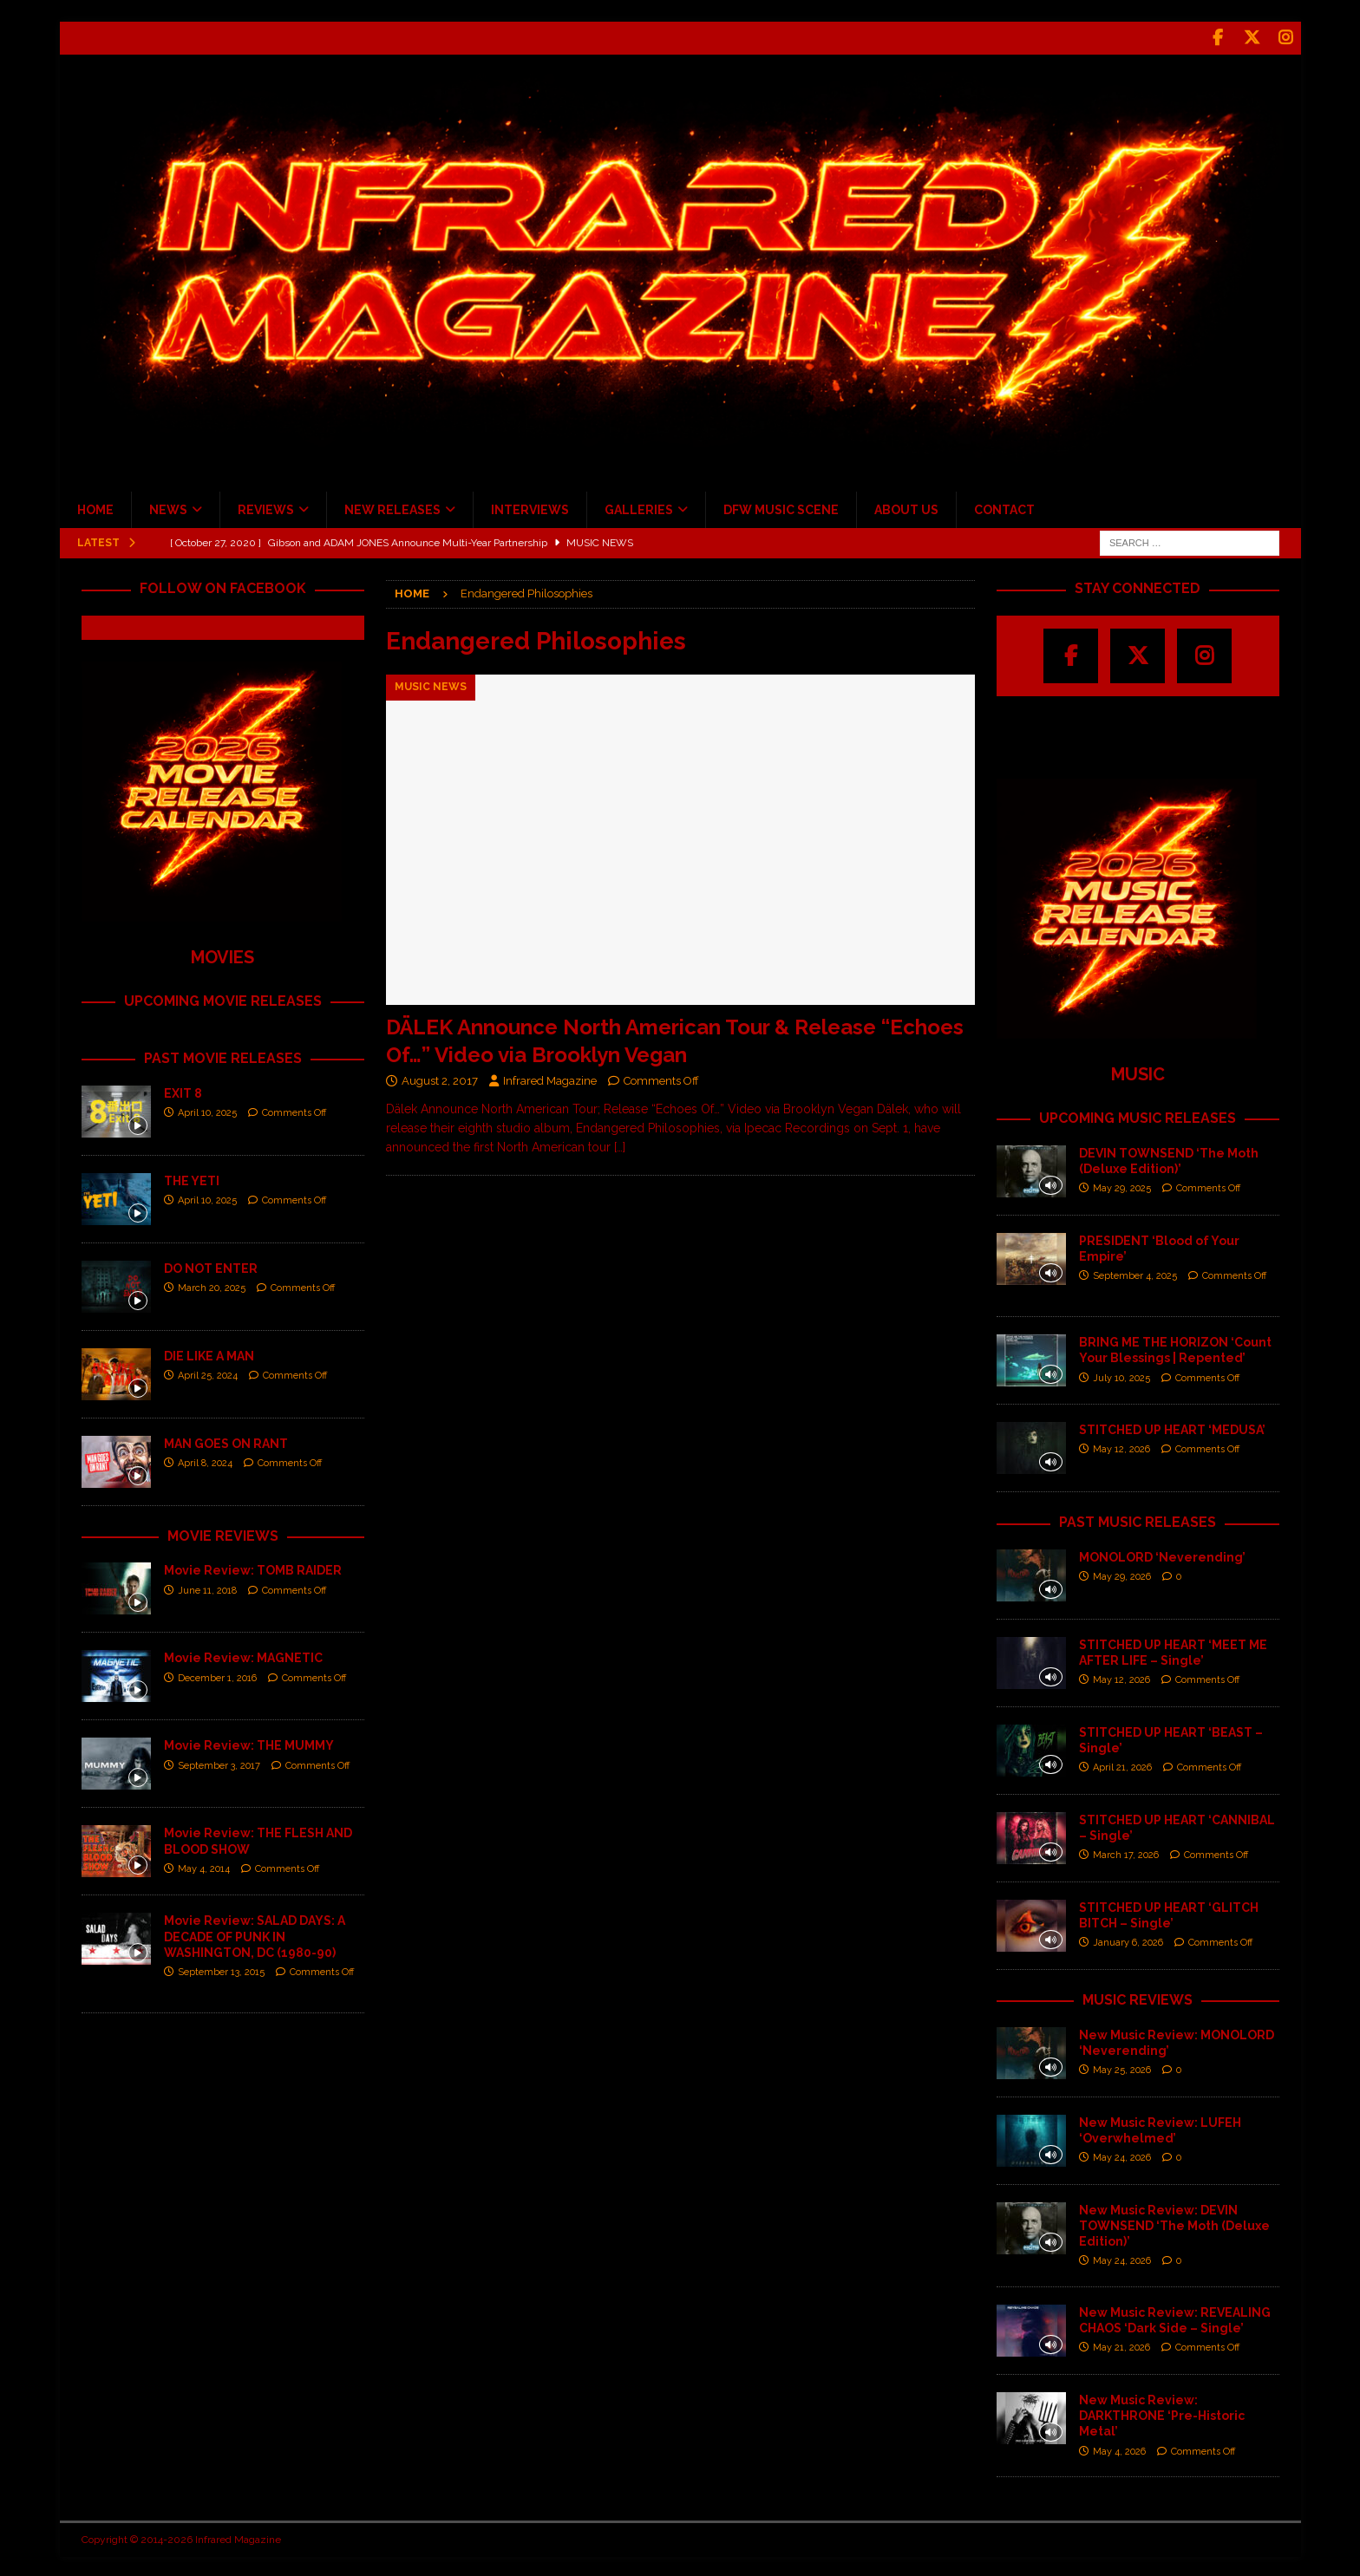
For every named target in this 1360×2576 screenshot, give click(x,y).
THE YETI (191, 1177)
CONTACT (1004, 507)
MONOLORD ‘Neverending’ (1162, 1555)
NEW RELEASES (392, 507)
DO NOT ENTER (211, 1265)
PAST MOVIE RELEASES (223, 1055)
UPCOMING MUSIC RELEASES (1137, 1115)
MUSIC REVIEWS (1137, 1997)
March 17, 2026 (1126, 1852)
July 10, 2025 (1121, 1374)
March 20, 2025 (211, 1285)
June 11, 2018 (207, 1587)
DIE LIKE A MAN (209, 1353)
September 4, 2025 (1135, 1273)
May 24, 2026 (1122, 2155)
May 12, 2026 (1121, 1446)
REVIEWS (266, 507)
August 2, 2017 (440, 1078)
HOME (95, 507)
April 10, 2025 (207, 1110)
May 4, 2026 (1119, 2448)
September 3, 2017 (219, 1762)
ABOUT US (906, 507)
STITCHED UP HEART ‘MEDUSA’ (1172, 1427)
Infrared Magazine (550, 1078)
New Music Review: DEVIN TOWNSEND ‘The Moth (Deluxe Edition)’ (1174, 2223)
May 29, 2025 (1122, 1185)
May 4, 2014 (204, 1866)
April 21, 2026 (1122, 1765)
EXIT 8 (183, 1090)
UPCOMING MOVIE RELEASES (223, 998)
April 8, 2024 (205, 1460)
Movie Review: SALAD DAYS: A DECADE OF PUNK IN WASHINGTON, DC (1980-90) (254, 1933)
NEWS (168, 507)
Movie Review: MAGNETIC (243, 1655)
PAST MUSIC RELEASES (1137, 1519)
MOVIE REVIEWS (222, 1532)
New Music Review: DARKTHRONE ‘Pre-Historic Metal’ (1162, 2413)
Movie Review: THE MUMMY (249, 1743)
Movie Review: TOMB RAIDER (253, 1568)
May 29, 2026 (1122, 1574)
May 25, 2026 (1122, 2067)
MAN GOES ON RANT (226, 1440)
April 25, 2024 (208, 1373)
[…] (619, 1144)
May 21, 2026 (1121, 2345)
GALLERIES (639, 507)
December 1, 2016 (217, 1674)
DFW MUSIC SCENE (781, 507)
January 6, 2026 (1128, 1940)
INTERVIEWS (530, 507)
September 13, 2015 (221, 1969)
